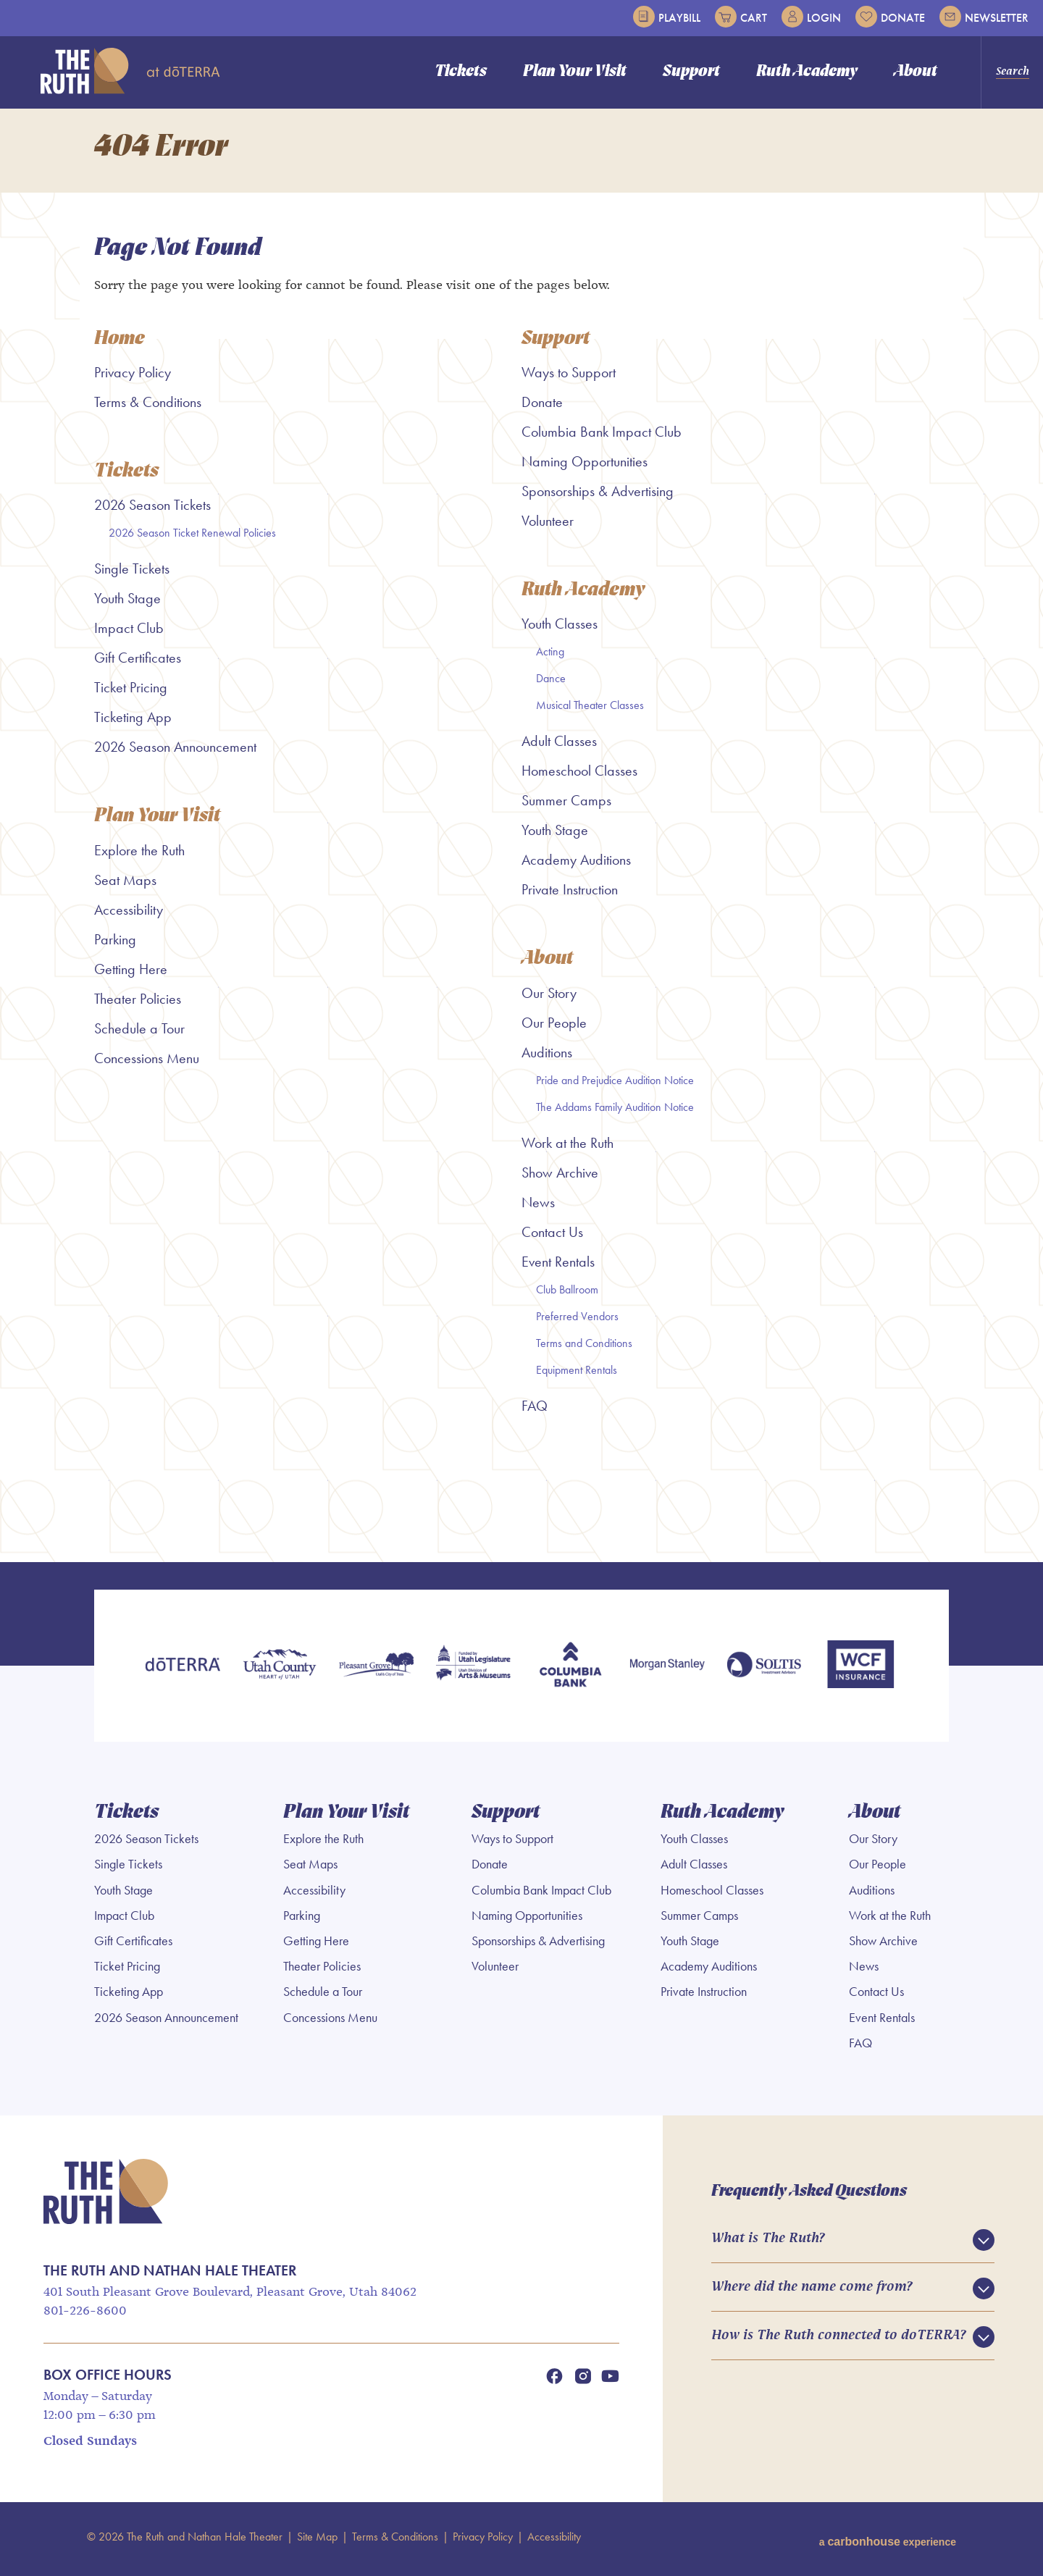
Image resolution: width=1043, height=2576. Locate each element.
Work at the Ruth (567, 1149)
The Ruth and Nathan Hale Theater (130, 71)
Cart (741, 17)
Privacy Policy (132, 377)
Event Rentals (558, 1268)
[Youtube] (610, 2380)
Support (691, 72)
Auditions (547, 1058)
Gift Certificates (137, 663)
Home (119, 344)
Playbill (666, 17)
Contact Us (552, 1238)
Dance (551, 684)
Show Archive (560, 1179)
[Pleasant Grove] (376, 1672)
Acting (550, 657)
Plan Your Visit (575, 72)
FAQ (535, 1412)
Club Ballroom (567, 1296)
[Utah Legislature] (473, 1672)
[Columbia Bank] (570, 1672)
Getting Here (130, 975)
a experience (887, 2541)
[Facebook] (554, 2380)
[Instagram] (583, 2380)
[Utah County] (279, 1672)
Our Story (549, 999)
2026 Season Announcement (175, 752)
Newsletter (984, 17)
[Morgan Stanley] (667, 1672)
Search (1012, 71)
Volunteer (548, 525)
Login (811, 17)
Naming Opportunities (585, 466)
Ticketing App (133, 722)
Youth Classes (560, 629)
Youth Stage (127, 604)
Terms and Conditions (584, 1349)
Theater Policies (137, 1005)
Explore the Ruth (139, 856)
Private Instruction (570, 895)
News (538, 1208)
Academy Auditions (576, 865)
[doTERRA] (182, 1672)
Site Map (317, 2541)
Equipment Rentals (576, 1376)
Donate (890, 17)
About (915, 72)
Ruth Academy (807, 72)
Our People (554, 1029)
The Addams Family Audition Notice (615, 1113)
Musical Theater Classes (590, 711)
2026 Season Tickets (152, 510)
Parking (115, 946)
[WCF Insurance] (860, 1672)
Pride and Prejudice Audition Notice (615, 1087)
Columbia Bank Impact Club (602, 436)
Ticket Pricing (130, 693)
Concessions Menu (146, 1064)
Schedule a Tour (139, 1035)
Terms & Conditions (147, 407)
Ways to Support (569, 377)
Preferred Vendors (577, 1323)
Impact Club (129, 633)
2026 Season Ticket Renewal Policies (192, 538)
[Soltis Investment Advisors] (764, 1672)
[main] (521, 838)
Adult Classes (559, 746)
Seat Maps (125, 886)
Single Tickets (131, 574)
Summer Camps (566, 806)
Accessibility (128, 916)
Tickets (461, 72)
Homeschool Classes (579, 776)
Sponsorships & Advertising (598, 496)
